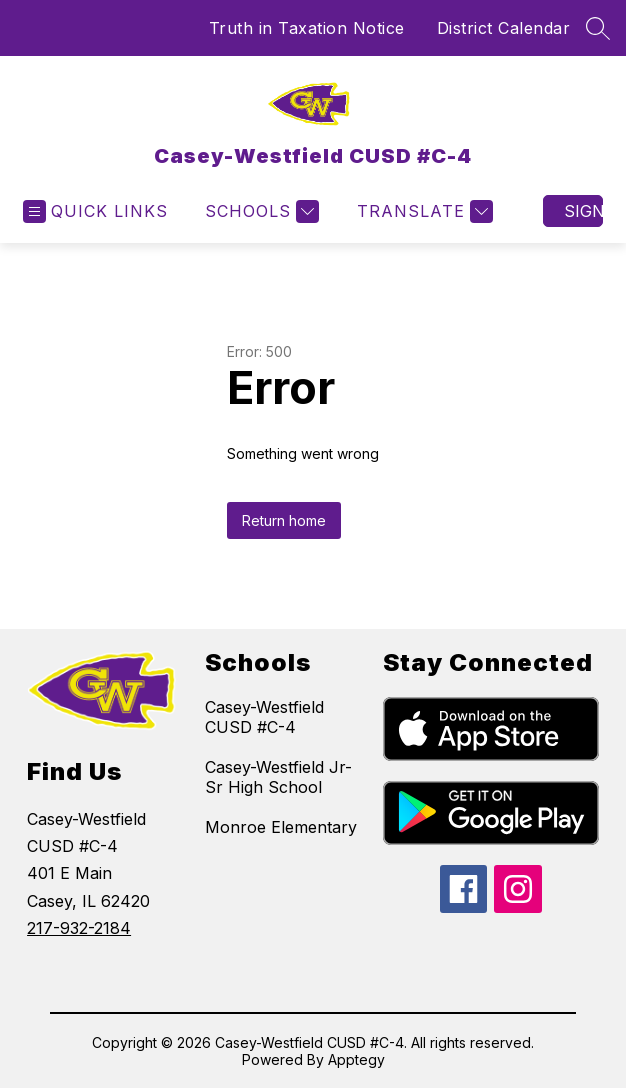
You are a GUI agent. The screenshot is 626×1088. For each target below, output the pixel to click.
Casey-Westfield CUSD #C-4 (264, 717)
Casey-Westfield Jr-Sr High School (278, 777)
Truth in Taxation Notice (307, 28)
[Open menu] (95, 211)
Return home (284, 520)
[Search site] (598, 28)
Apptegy (356, 1059)
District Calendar (504, 28)
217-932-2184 (79, 928)
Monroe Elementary (281, 827)
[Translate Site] (422, 211)
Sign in (583, 211)
